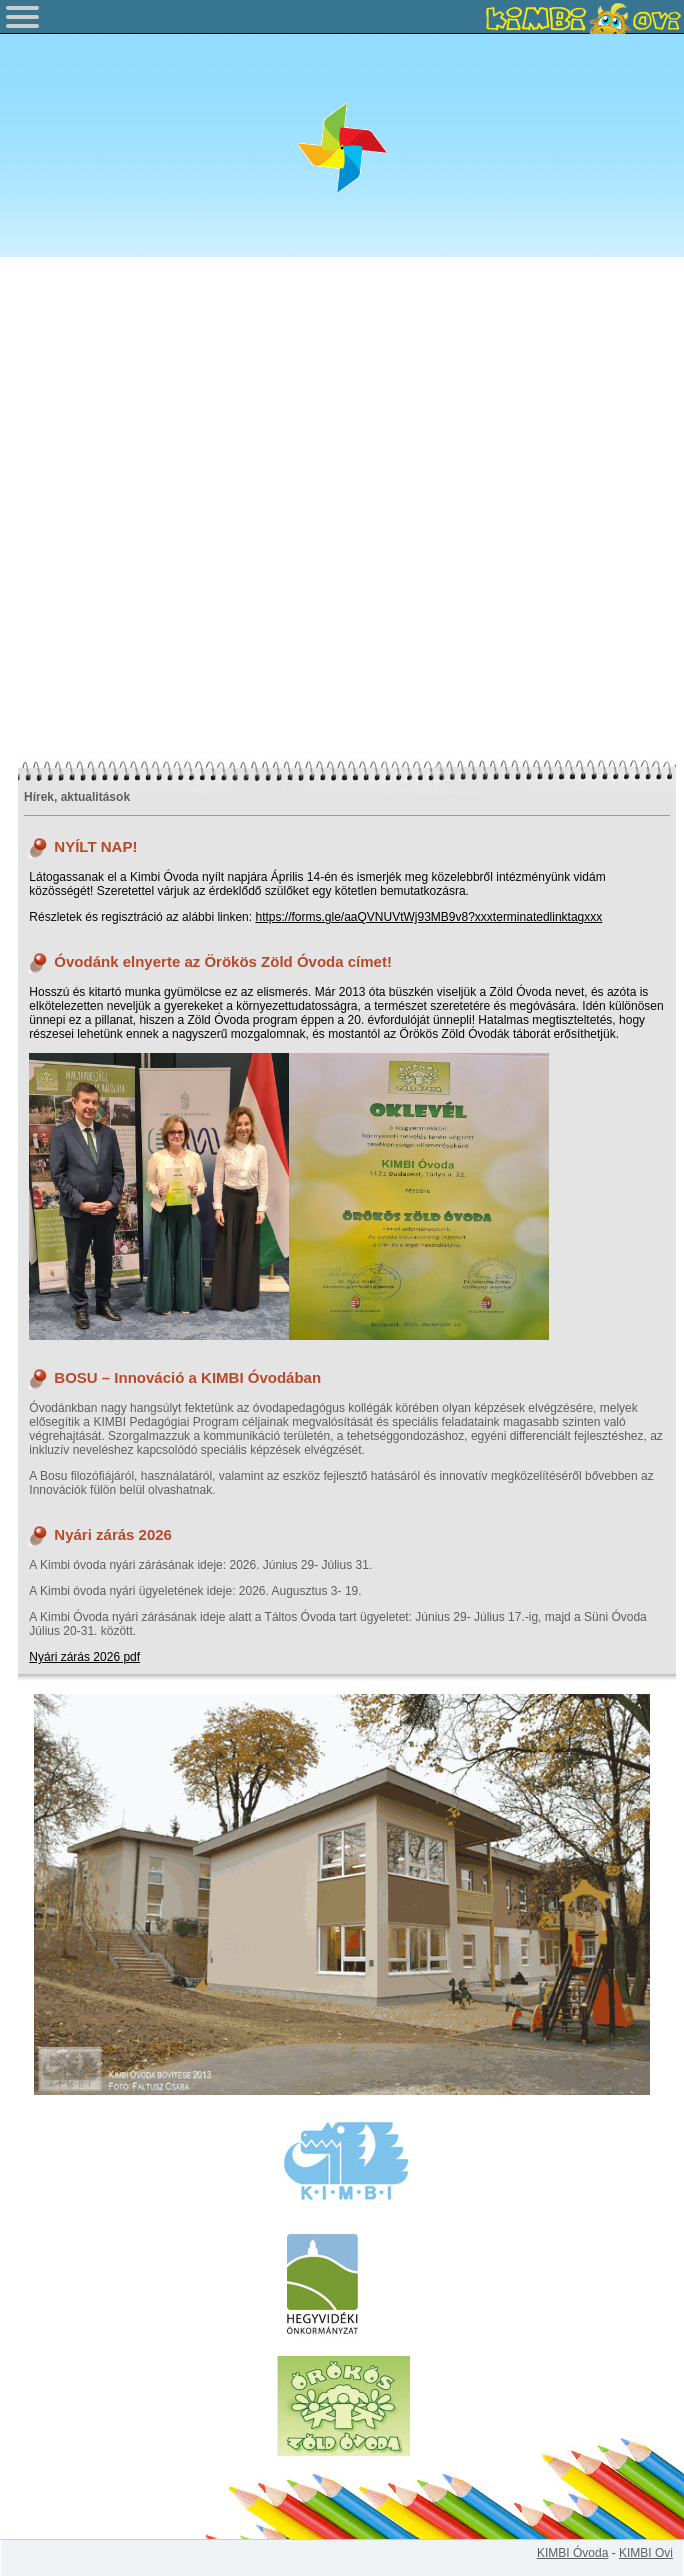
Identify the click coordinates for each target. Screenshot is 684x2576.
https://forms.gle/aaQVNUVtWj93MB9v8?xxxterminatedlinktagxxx (428, 917)
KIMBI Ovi (646, 2553)
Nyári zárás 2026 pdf (84, 1657)
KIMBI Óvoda (572, 2553)
